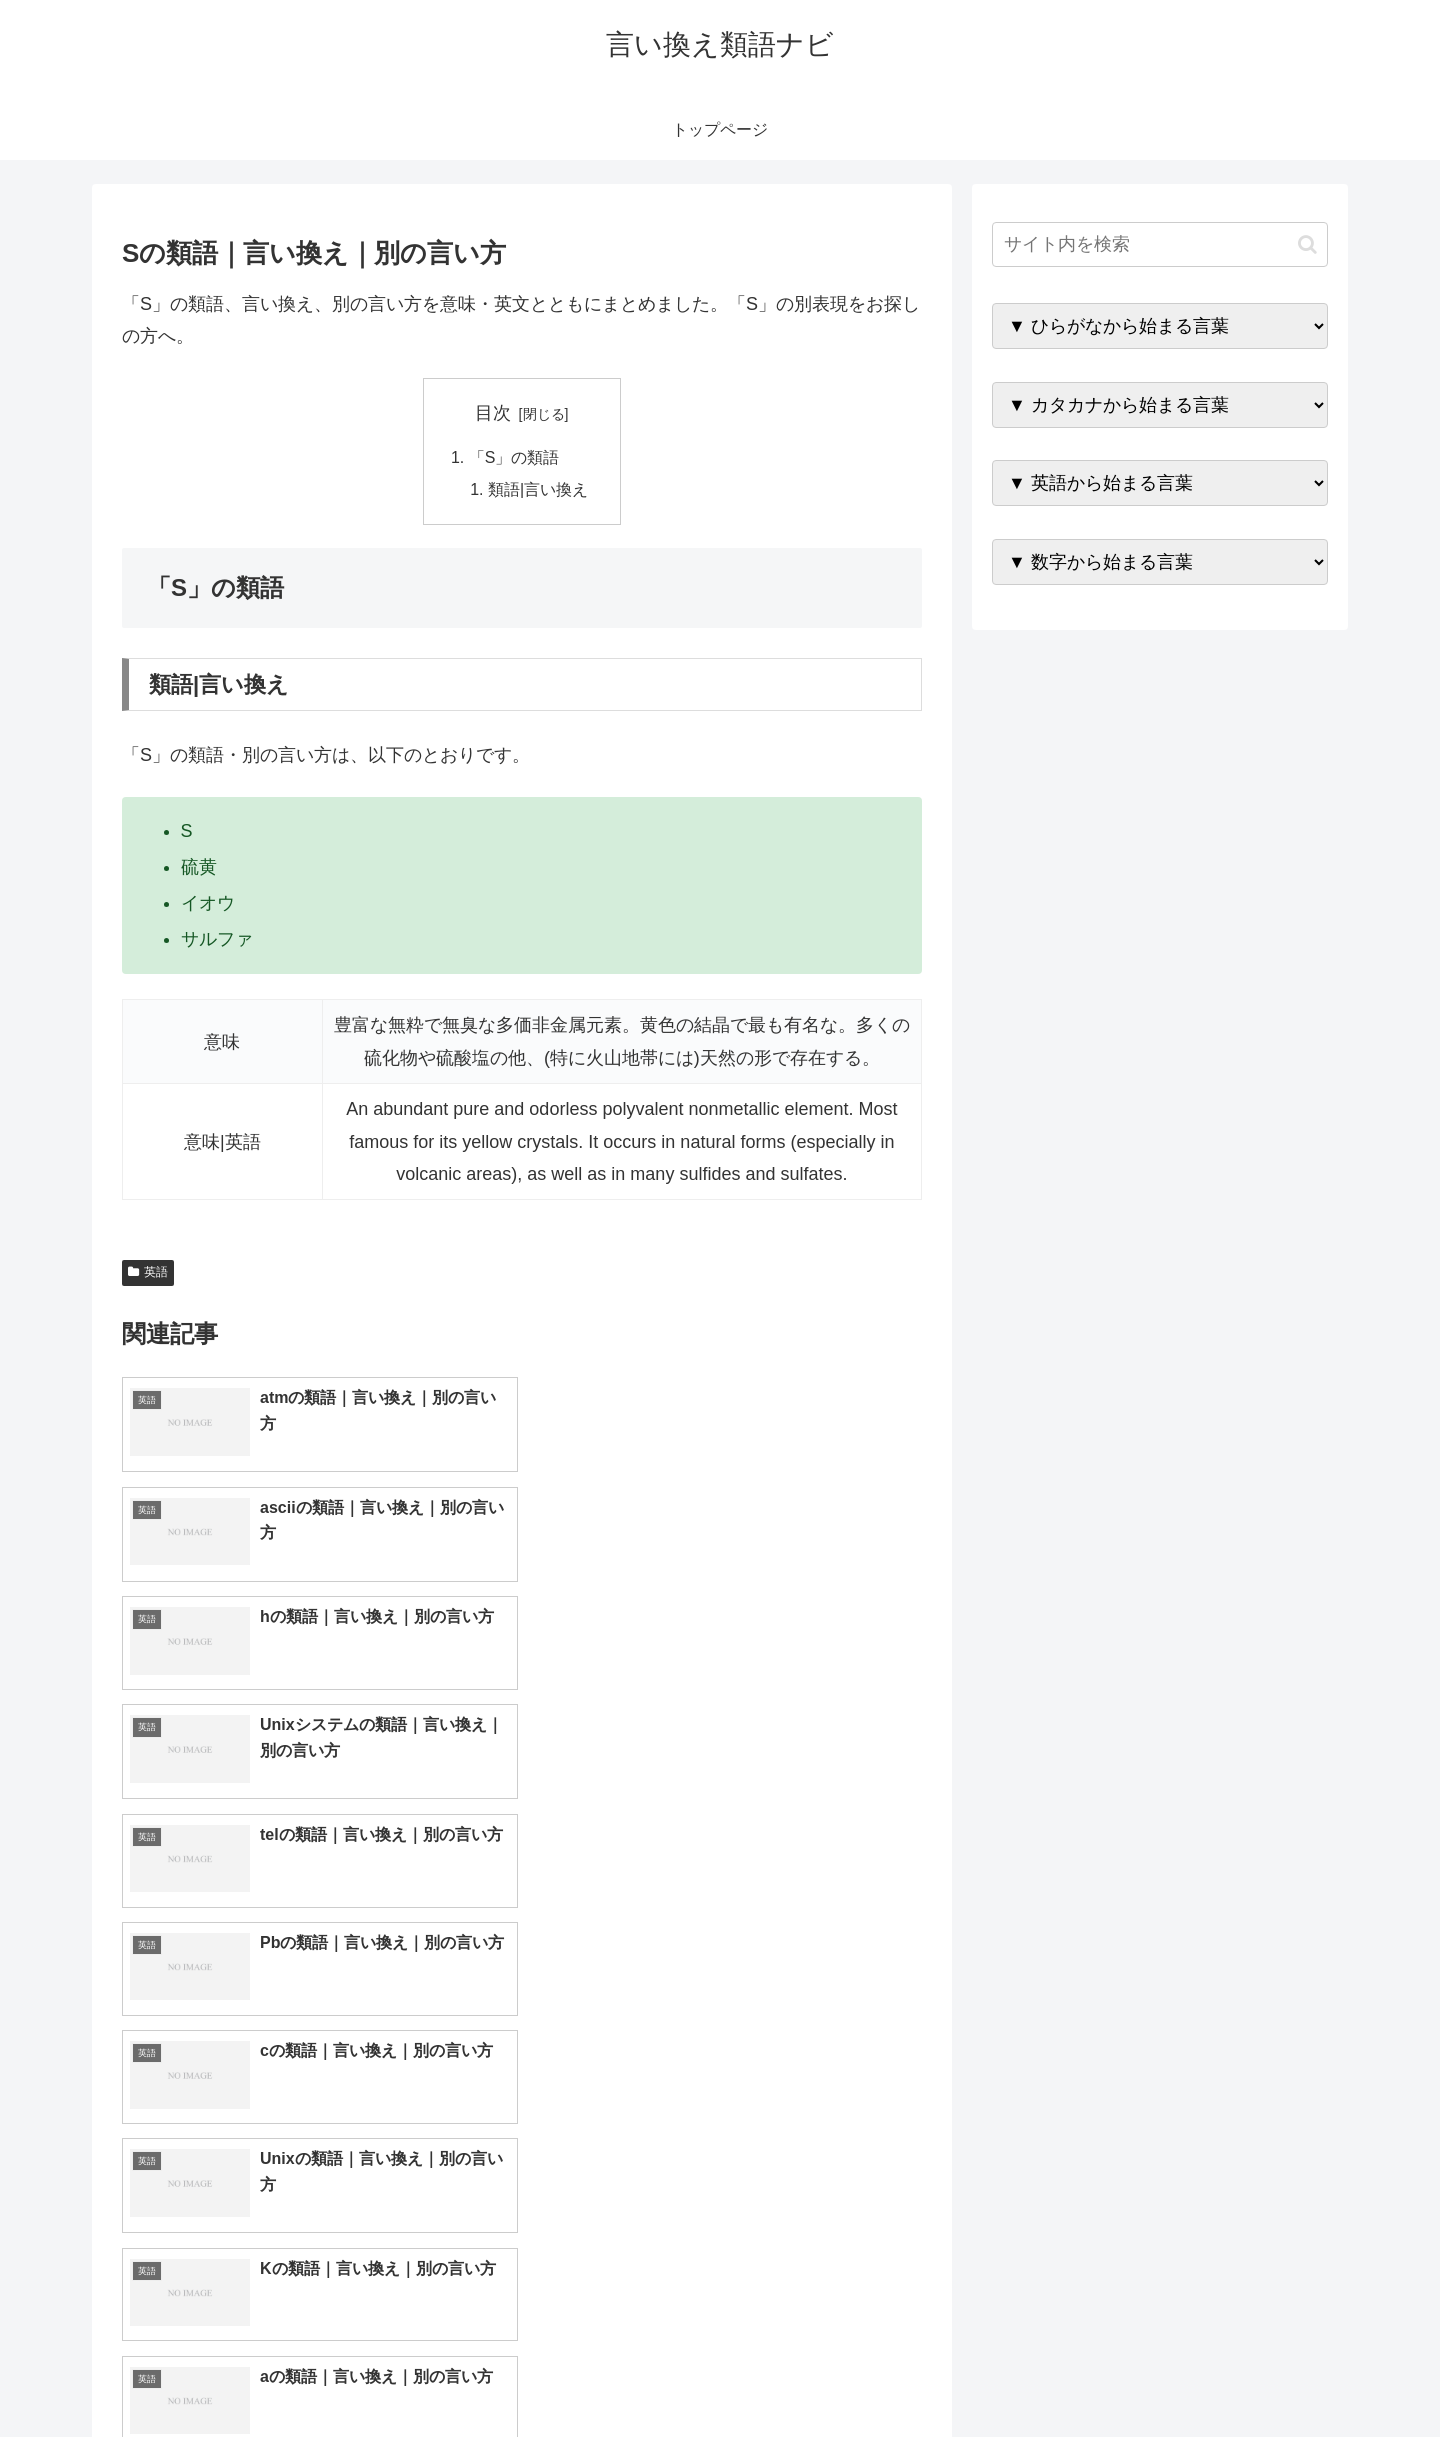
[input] (1160, 244)
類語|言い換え (538, 490)
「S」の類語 (514, 458)
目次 (493, 413)
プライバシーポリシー (1259, 2375)
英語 (148, 1273)
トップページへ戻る (1105, 2375)
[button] (1307, 244)
